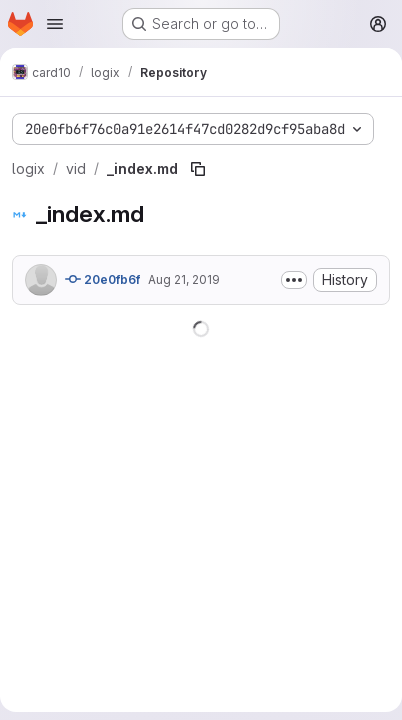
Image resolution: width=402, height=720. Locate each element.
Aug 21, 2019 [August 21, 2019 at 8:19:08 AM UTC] (184, 279)
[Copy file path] (198, 169)
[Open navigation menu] (55, 24)
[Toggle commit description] (294, 280)
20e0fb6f (102, 279)
